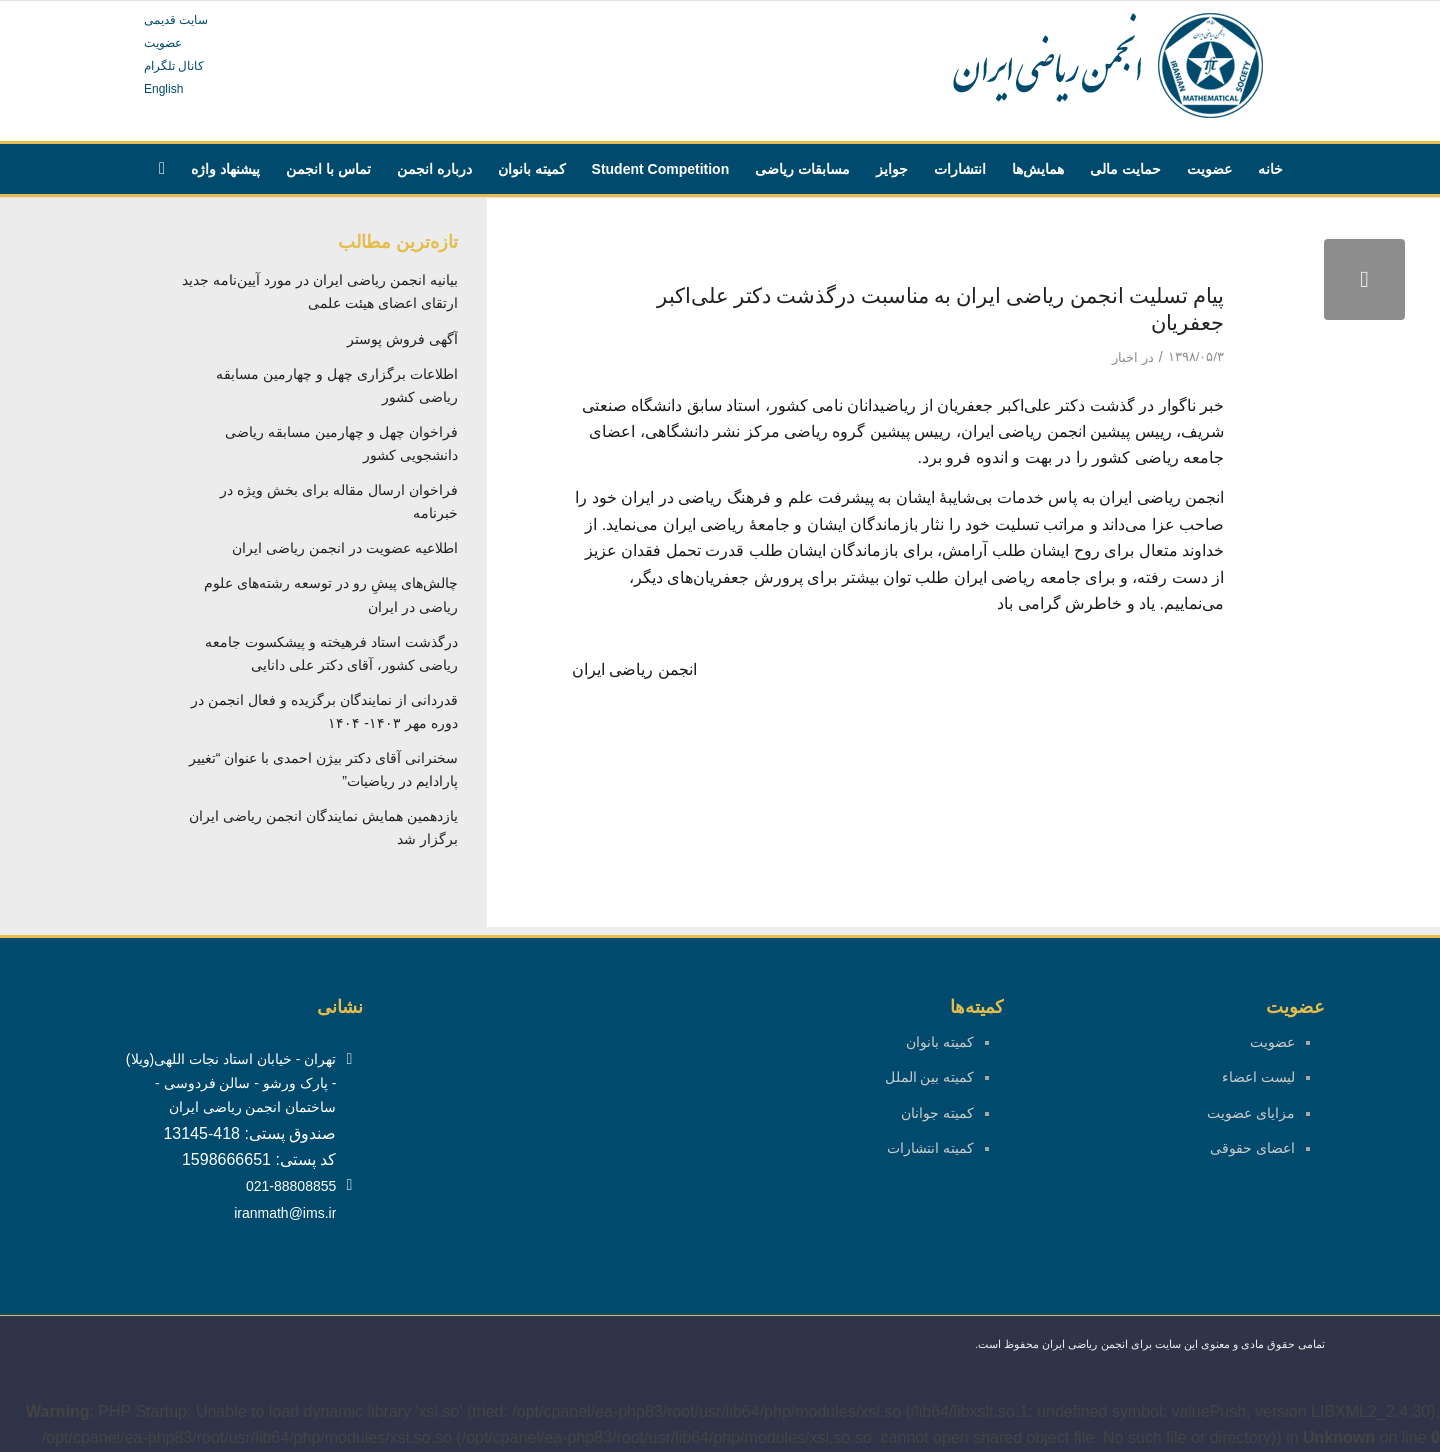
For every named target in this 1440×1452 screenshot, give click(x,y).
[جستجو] (162, 169)
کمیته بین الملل (930, 1077)
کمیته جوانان (937, 1113)
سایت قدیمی (176, 20)
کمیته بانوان (940, 1042)
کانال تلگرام (174, 66)
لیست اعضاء (1258, 1077)
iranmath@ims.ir (285, 1213)
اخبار (1125, 357)
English (163, 89)
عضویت (163, 43)
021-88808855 (291, 1186)
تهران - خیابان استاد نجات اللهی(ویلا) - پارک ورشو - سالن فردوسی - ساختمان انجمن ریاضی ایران (231, 1083)
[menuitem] (1270, 169)
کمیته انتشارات (930, 1148)
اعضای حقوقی (1252, 1148)
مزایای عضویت (1251, 1113)
